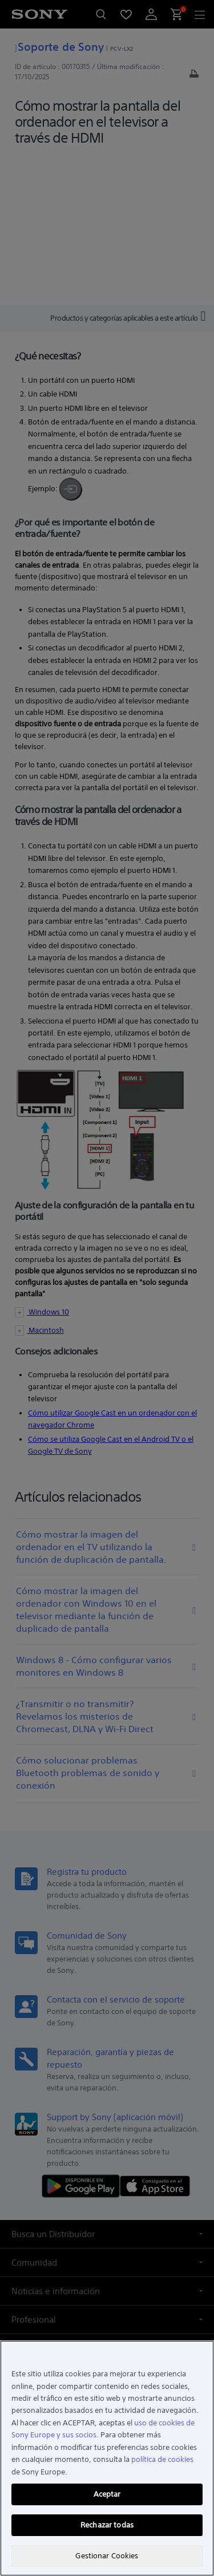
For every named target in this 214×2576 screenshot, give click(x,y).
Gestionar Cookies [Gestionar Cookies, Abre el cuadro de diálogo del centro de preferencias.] (106, 2556)
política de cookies (162, 2459)
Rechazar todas (107, 2525)
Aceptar (107, 2494)
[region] (107, 2458)
